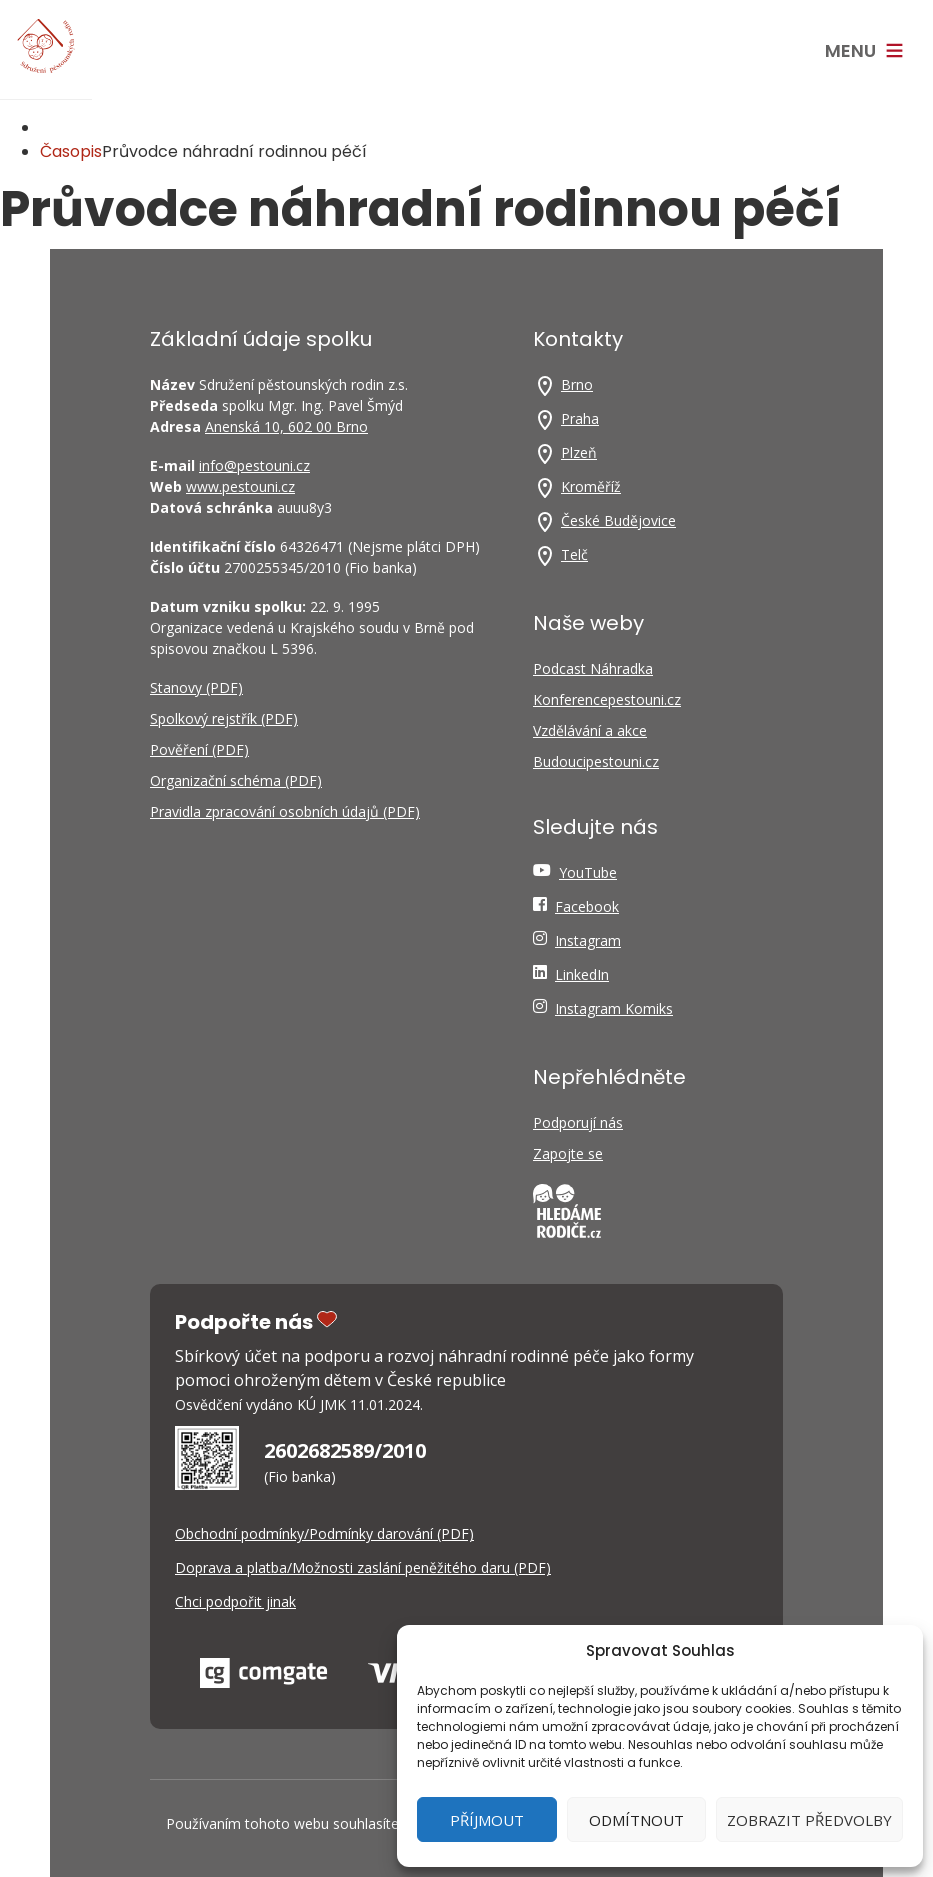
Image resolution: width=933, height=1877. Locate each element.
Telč (574, 554)
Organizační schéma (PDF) (236, 780)
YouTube (588, 872)
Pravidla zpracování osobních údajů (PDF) (285, 811)
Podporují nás (578, 1122)
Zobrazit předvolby (809, 1820)
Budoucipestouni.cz (596, 761)
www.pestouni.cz (240, 486)
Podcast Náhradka (593, 668)
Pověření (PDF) (199, 749)
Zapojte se (568, 1153)
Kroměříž (591, 486)
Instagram (588, 940)
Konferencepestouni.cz (607, 699)
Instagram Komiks (614, 1008)
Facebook (587, 906)
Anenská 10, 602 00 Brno (286, 426)
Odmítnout (636, 1820)
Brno (577, 384)
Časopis (71, 151)
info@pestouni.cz (254, 465)
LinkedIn (582, 974)
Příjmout (487, 1820)
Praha (580, 418)
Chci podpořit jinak (235, 1601)
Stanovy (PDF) (196, 687)
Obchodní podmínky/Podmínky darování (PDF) (324, 1533)
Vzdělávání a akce (590, 730)
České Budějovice (618, 520)
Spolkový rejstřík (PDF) (224, 718)
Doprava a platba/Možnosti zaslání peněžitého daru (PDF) (363, 1567)
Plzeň (579, 452)
